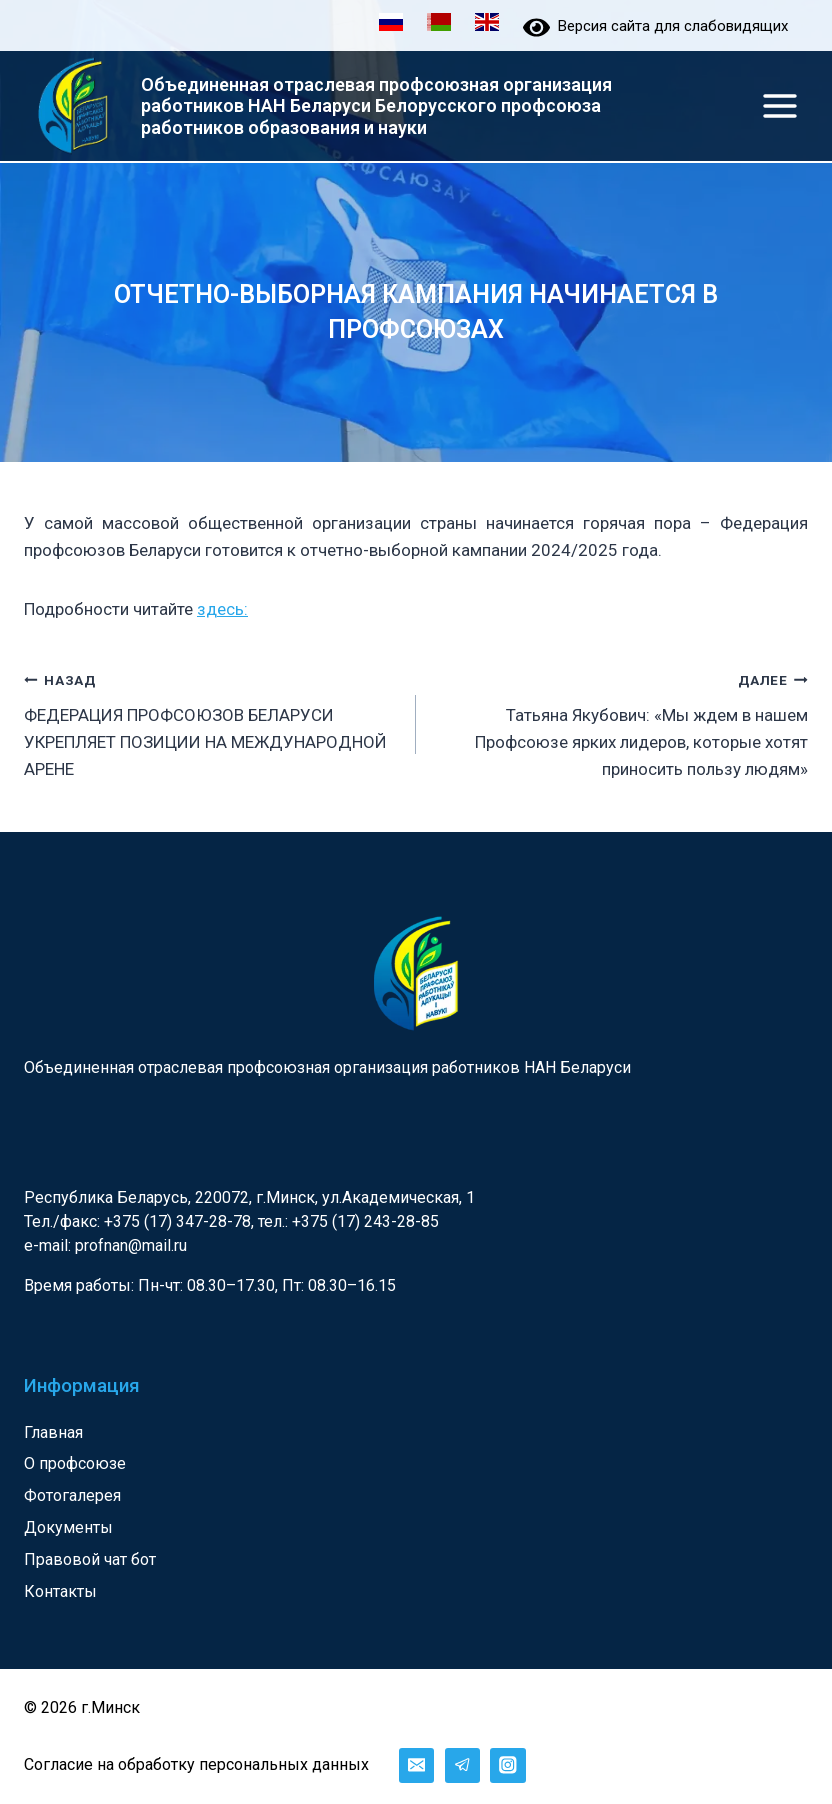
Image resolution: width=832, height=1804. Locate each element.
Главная (53, 1432)
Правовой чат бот (90, 1560)
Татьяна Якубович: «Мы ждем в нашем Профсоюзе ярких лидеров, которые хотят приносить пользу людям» (620, 723)
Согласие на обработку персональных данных (196, 1765)
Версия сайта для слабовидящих (655, 26)
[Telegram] (462, 1765)
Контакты (60, 1592)
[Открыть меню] (779, 105)
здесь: (222, 610)
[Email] (416, 1765)
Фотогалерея (72, 1496)
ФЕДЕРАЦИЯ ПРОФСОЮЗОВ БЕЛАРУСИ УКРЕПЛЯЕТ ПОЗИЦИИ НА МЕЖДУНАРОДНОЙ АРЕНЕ (211, 723)
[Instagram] (507, 1765)
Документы (68, 1528)
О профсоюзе (75, 1464)
